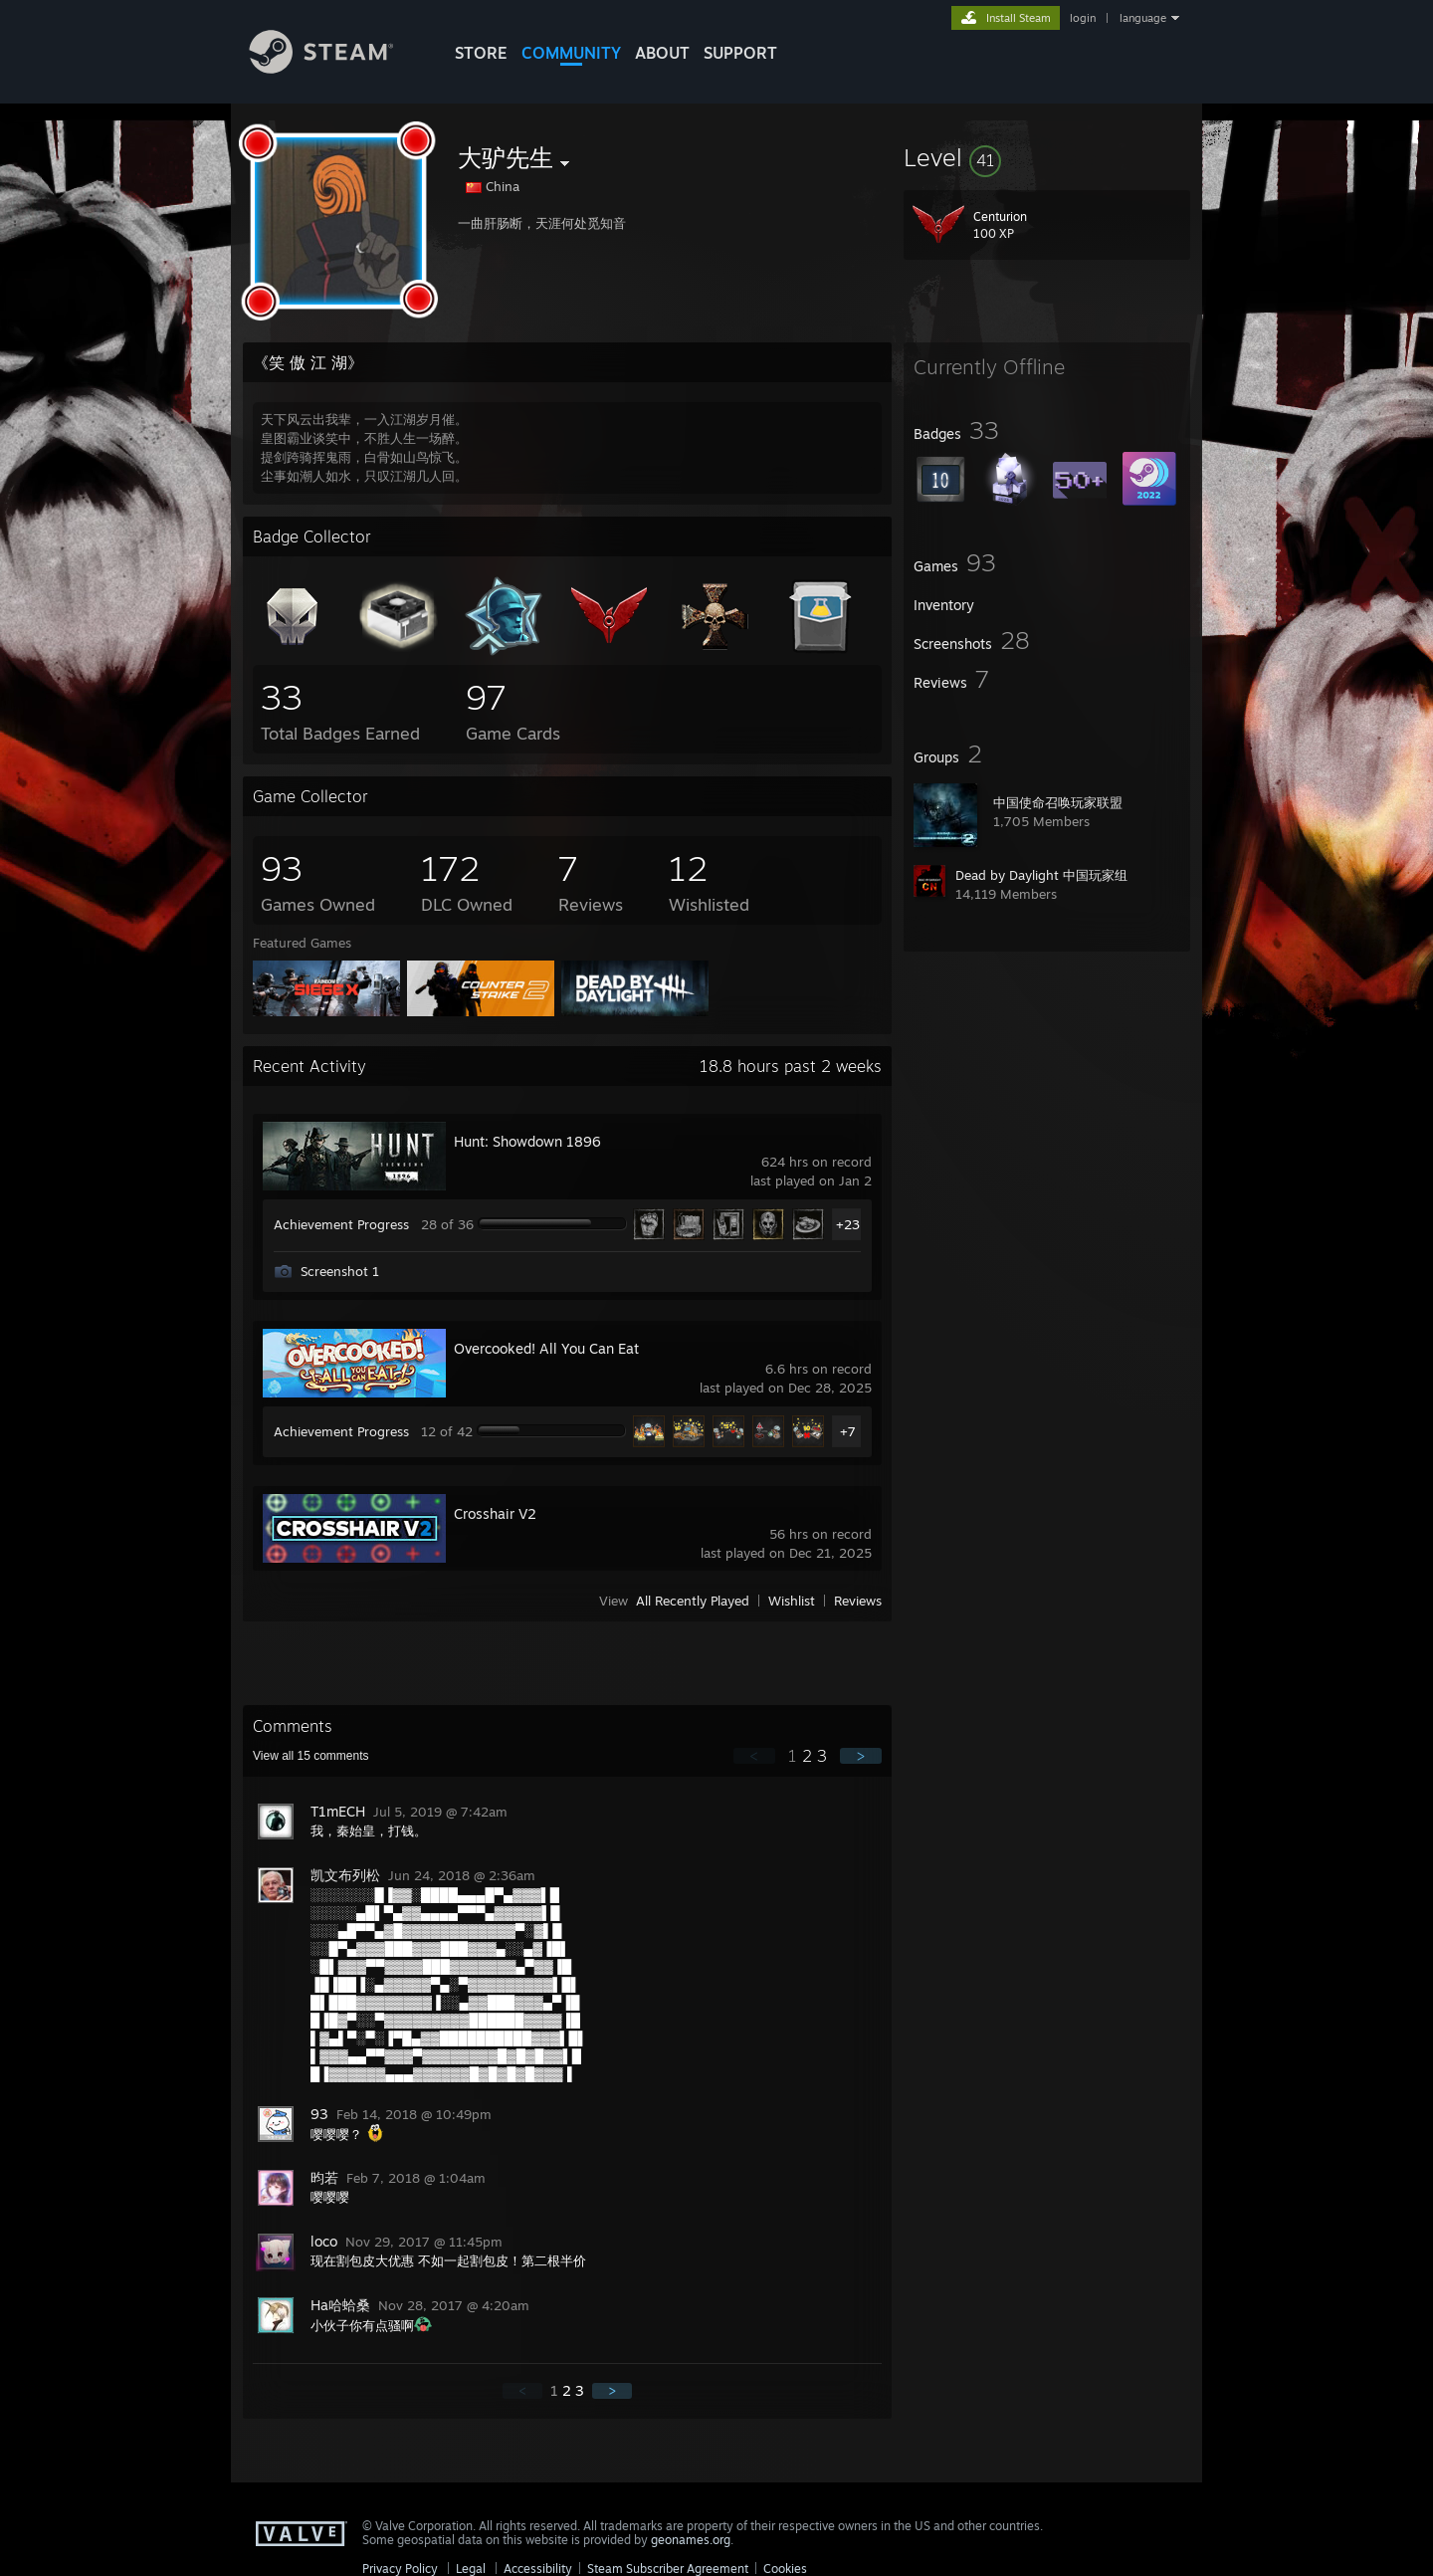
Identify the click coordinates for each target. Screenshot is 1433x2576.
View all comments (311, 1756)
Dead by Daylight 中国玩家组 (1041, 875)
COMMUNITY (571, 53)
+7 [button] (848, 1431)
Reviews (858, 1601)
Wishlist (791, 1601)
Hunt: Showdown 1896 (527, 1141)
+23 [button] (848, 1224)
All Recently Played (692, 1601)
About (662, 53)
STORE (481, 53)
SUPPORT (740, 53)
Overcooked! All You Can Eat (546, 1348)
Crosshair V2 (495, 1513)
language (1143, 18)
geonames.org (690, 2539)
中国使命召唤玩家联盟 (1058, 802)
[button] (1047, 157)
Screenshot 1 (340, 1271)
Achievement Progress (341, 1224)
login (1083, 18)
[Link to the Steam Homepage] (336, 68)
